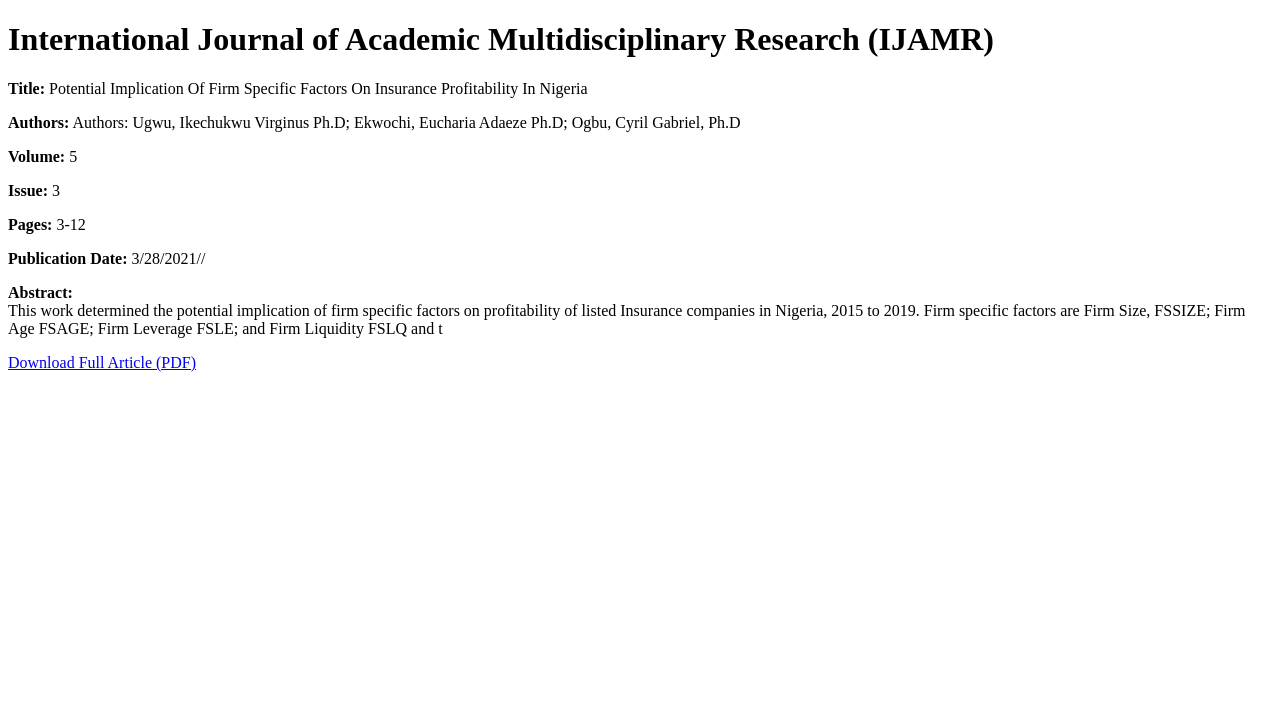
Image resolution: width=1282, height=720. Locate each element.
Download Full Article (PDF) (102, 362)
